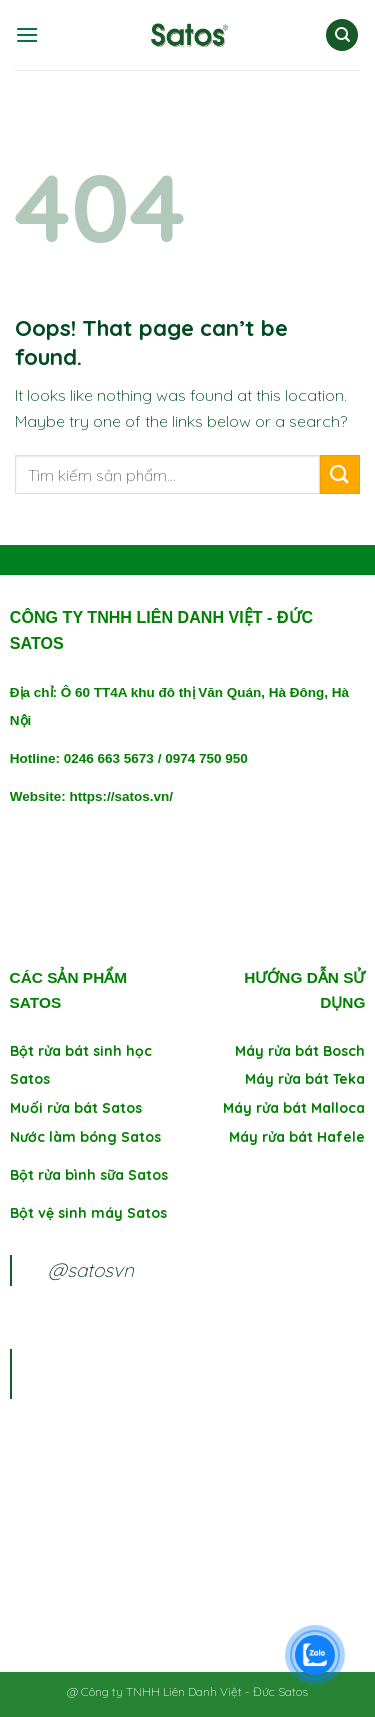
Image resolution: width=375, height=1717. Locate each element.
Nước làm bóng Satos (85, 1137)
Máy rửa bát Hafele (297, 1137)
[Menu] (27, 34)
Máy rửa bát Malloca (294, 1108)
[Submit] (340, 474)
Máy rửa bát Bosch (300, 1051)
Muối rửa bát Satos (76, 1108)
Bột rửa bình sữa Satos (91, 1175)
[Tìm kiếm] (342, 35)
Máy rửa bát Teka (305, 1079)
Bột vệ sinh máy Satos (88, 1213)
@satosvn (91, 1270)
